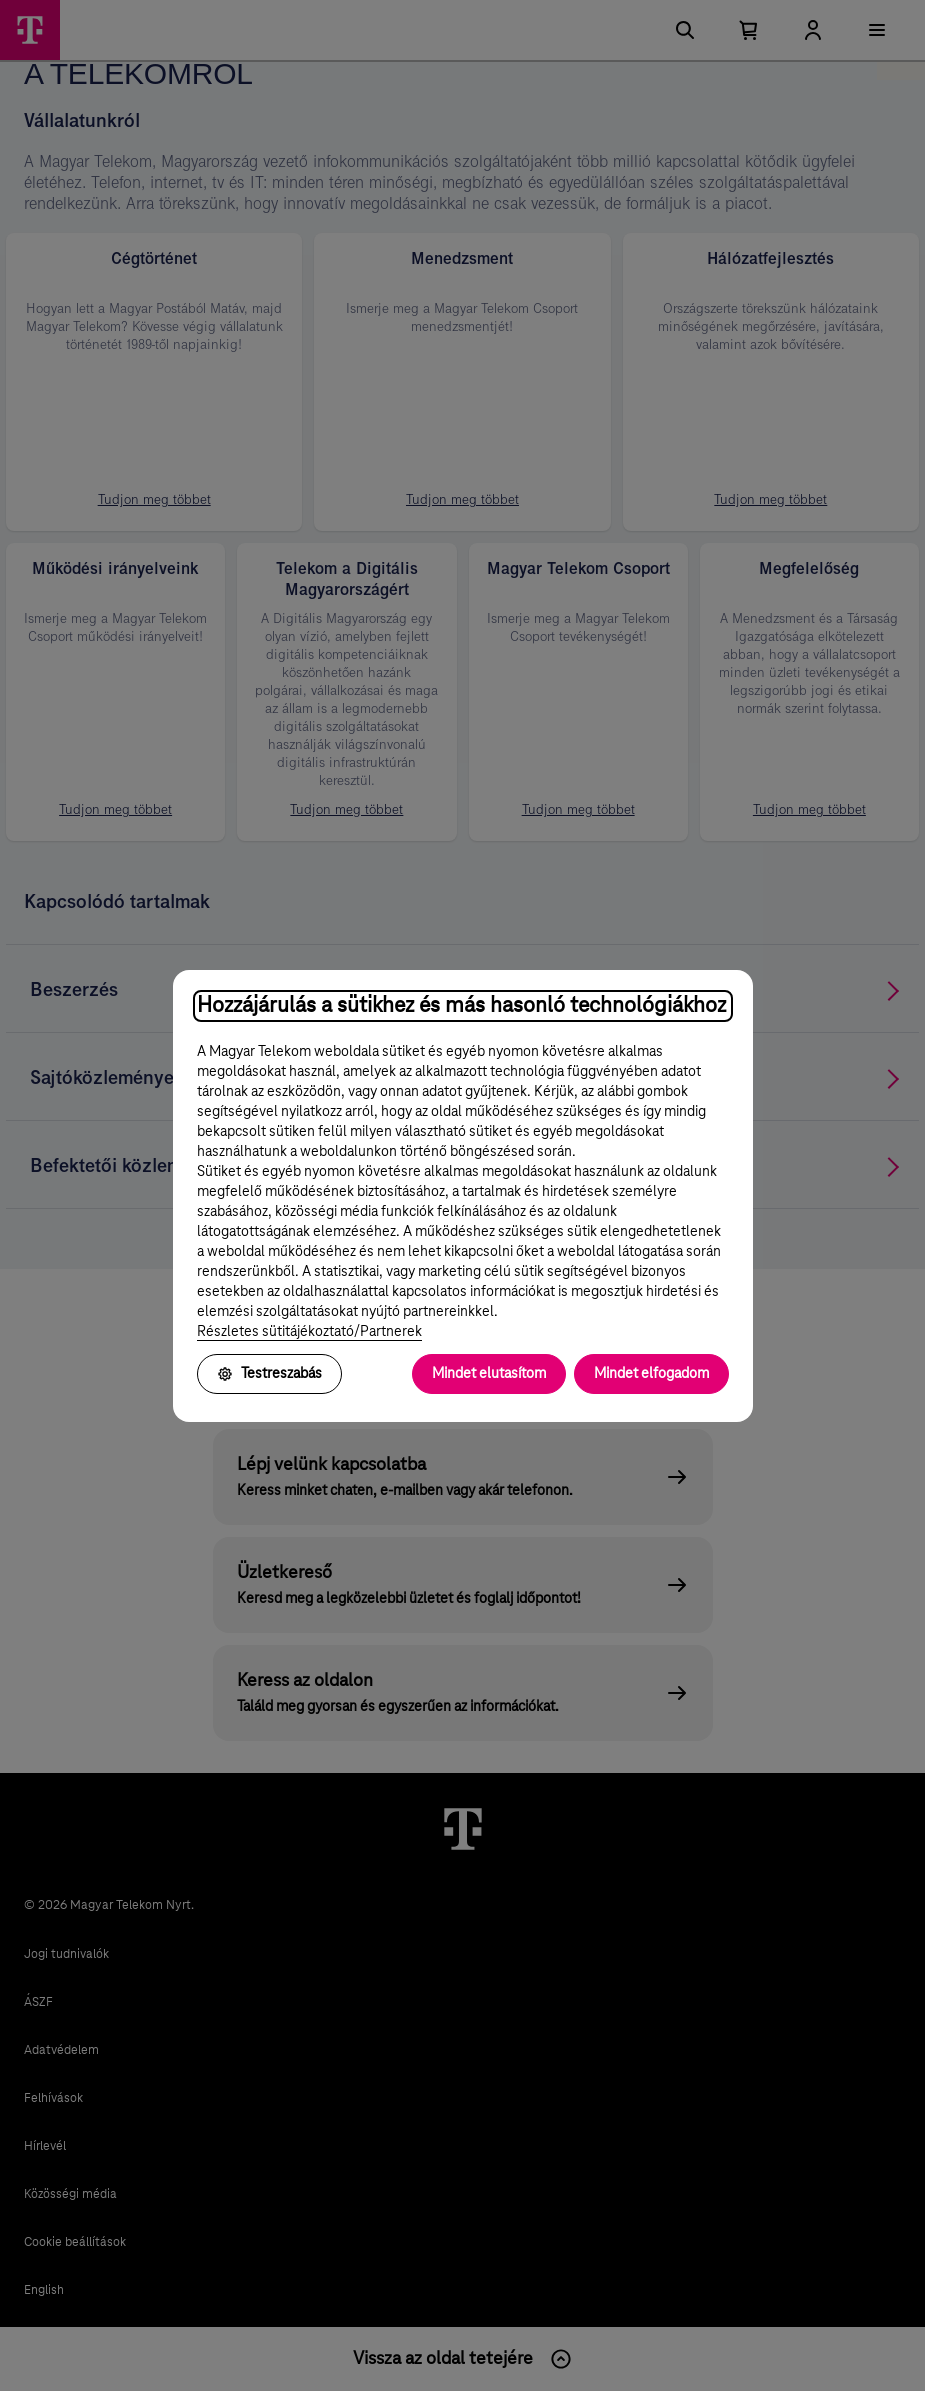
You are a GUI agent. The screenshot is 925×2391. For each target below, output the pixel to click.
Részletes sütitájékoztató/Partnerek (309, 1332)
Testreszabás (269, 1374)
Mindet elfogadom (651, 1374)
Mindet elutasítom (489, 1374)
